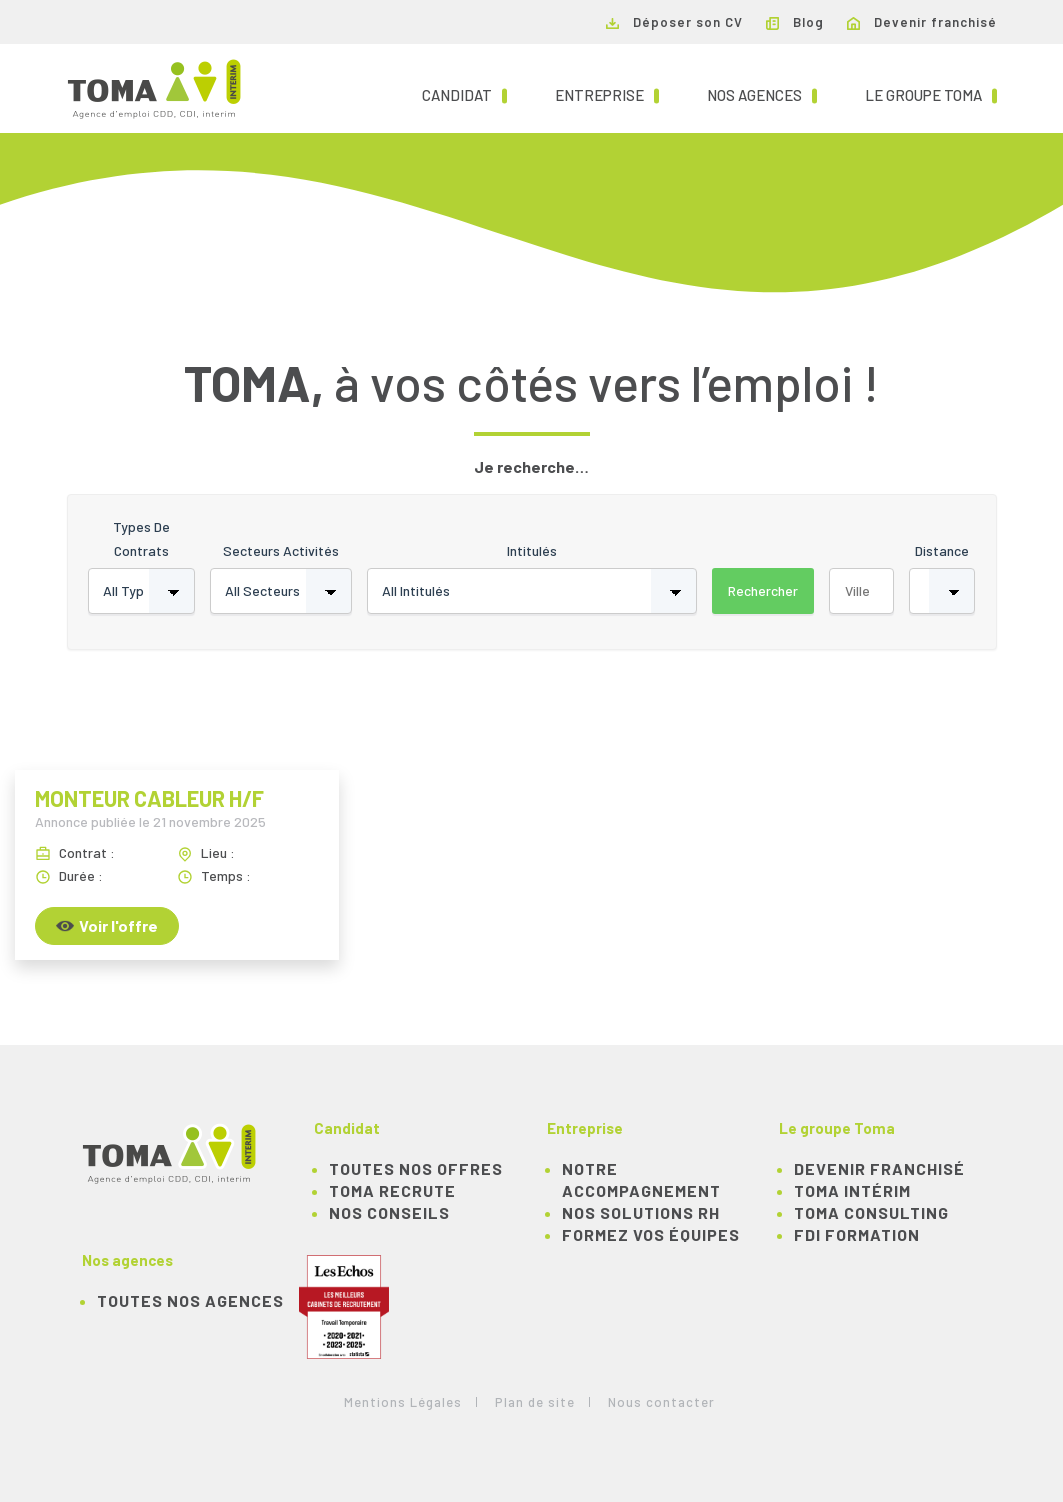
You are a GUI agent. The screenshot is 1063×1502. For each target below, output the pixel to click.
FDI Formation (857, 1234)
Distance (942, 550)
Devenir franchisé (922, 22)
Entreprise (607, 94)
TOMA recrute (392, 1190)
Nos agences (762, 94)
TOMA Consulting (871, 1212)
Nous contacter (661, 1402)
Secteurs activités (281, 550)
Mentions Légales (403, 1402)
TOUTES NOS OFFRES (416, 1168)
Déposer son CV (674, 22)
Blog (795, 22)
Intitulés (532, 550)
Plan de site (535, 1402)
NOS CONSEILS (389, 1212)
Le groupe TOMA (931, 94)
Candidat (464, 94)
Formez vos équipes (651, 1234)
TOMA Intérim (852, 1190)
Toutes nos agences (190, 1300)
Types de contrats (141, 538)
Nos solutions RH (641, 1212)
